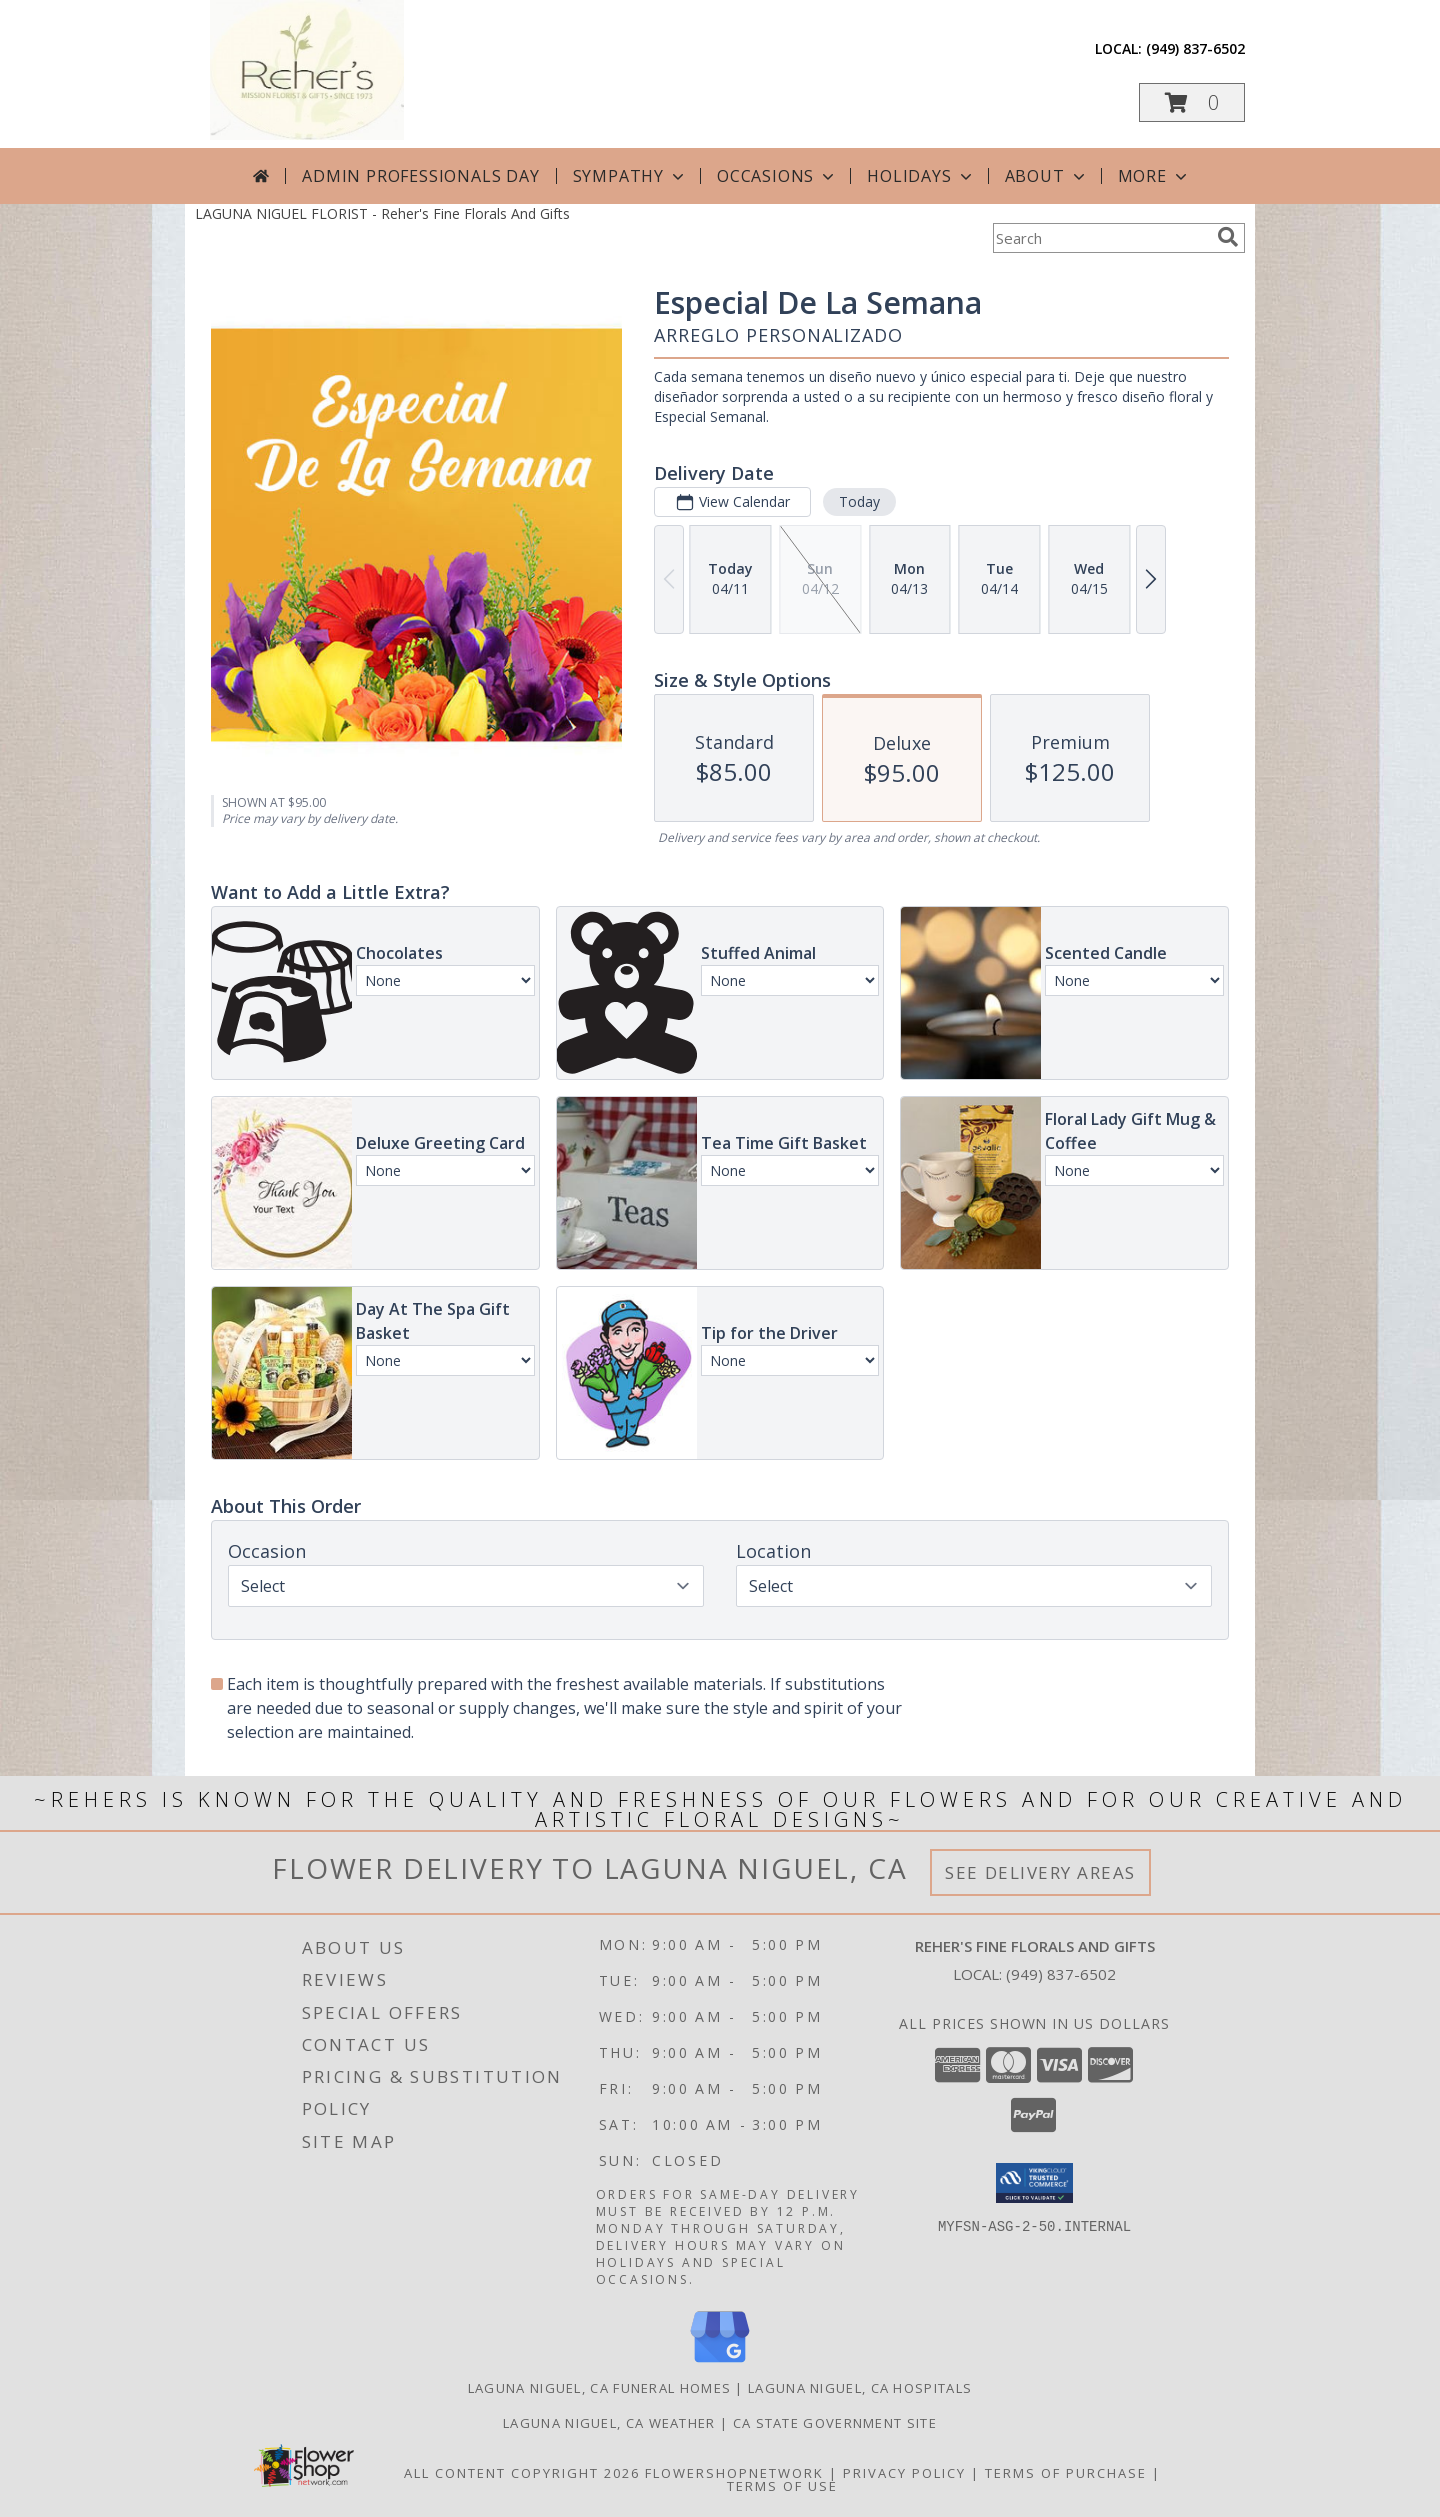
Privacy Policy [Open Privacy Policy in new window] (904, 2473)
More (1154, 176)
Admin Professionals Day (420, 176)
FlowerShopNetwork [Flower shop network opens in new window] (734, 2473)
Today (859, 501)
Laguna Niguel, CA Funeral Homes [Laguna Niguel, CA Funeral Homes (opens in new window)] (599, 2388)
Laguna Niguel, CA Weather (609, 2423)
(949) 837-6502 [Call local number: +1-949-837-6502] (1195, 48)
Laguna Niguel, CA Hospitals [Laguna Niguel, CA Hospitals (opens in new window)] (860, 2388)
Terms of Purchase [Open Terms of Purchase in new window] (1066, 2473)
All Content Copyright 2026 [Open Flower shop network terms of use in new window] (522, 2473)
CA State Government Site (835, 2423)
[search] (1228, 237)
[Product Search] (1101, 238)
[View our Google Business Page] (720, 2363)
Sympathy (630, 176)
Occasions (777, 176)
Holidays (921, 176)
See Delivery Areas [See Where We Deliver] (1040, 1872)
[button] (1192, 102)
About (1047, 176)
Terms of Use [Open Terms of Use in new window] (782, 2486)
